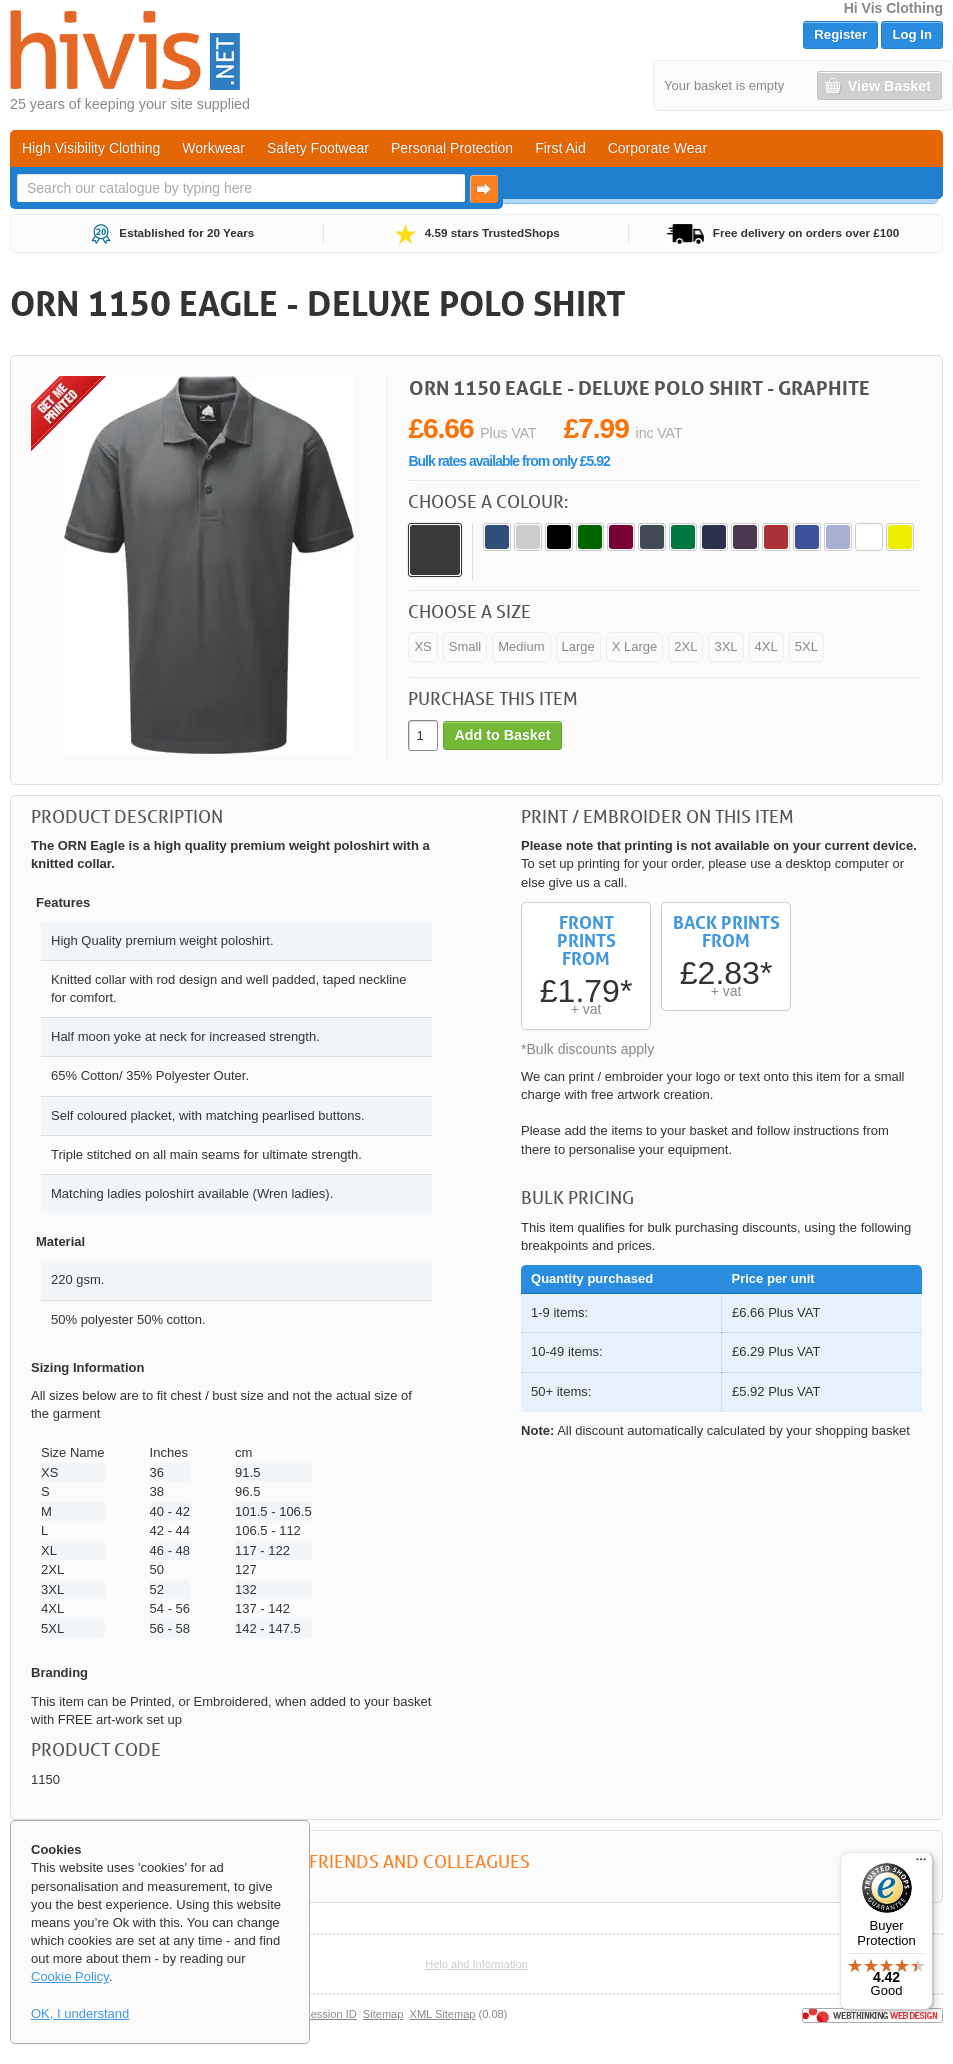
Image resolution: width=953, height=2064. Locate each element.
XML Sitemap (443, 2014)
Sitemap (383, 2014)
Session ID (329, 2014)
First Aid (560, 148)
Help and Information (476, 1964)
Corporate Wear (657, 148)
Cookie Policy (70, 1976)
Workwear (213, 148)
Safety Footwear (318, 148)
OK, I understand (80, 2013)
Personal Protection (452, 148)
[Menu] (921, 1864)
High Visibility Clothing (91, 148)
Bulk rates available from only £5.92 (508, 461)
